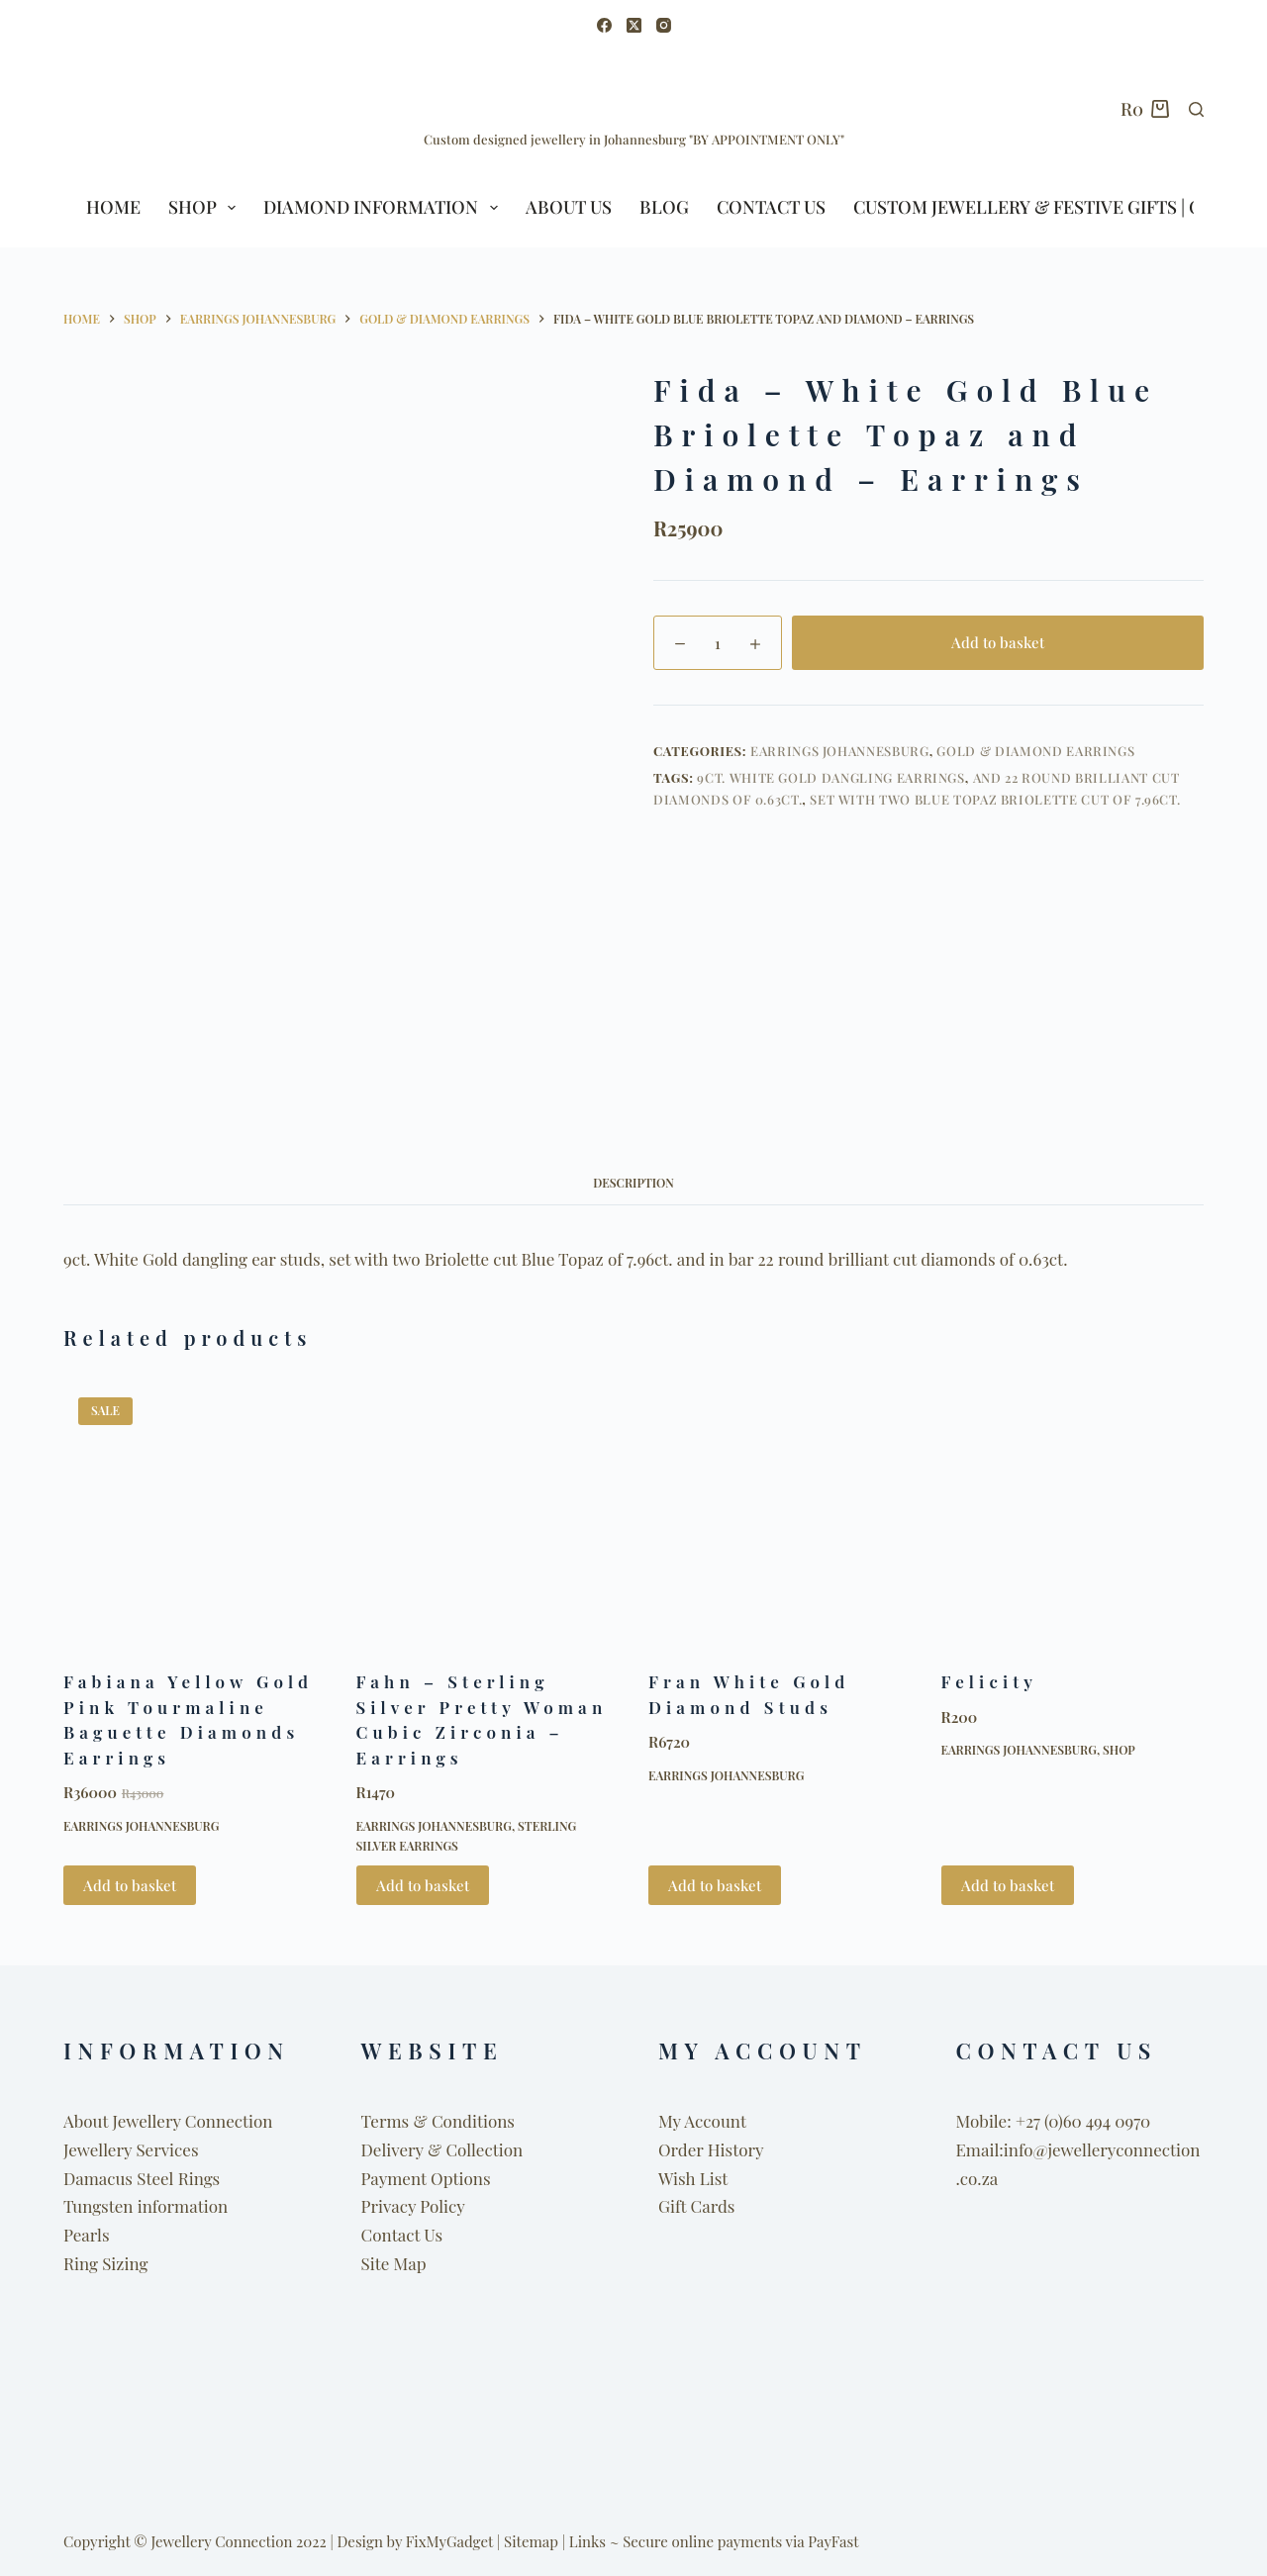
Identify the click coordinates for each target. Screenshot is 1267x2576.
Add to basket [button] (129, 1885)
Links (587, 2541)
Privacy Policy (413, 2206)
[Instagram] (663, 25)
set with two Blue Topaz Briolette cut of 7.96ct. (995, 799)
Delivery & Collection (442, 2149)
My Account (702, 2121)
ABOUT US (569, 207)
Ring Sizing (105, 2263)
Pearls (86, 2234)
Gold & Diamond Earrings (1035, 750)
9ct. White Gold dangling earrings (830, 777)
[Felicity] (1073, 1514)
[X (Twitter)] (634, 25)
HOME (113, 207)
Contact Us (771, 207)
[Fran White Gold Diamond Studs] (780, 1514)
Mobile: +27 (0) (1009, 2121)
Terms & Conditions (438, 2121)
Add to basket (997, 642)
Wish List (693, 2178)
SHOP (206, 207)
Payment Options (426, 2178)
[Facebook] (604, 25)
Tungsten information (145, 2206)
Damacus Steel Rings (141, 2178)
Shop (1119, 1750)
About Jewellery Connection (167, 2121)
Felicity (989, 1681)
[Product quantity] (717, 643)
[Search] (1196, 109)
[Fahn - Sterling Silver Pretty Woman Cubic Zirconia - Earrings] (488, 1514)
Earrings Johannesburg (839, 750)
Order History (711, 2149)
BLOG (664, 207)
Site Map (394, 2263)
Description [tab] (633, 1183)
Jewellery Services (131, 2149)
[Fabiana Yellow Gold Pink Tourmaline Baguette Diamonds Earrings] (195, 1514)
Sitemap (531, 2541)
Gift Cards (696, 2206)
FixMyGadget (449, 2541)
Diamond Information (384, 207)
